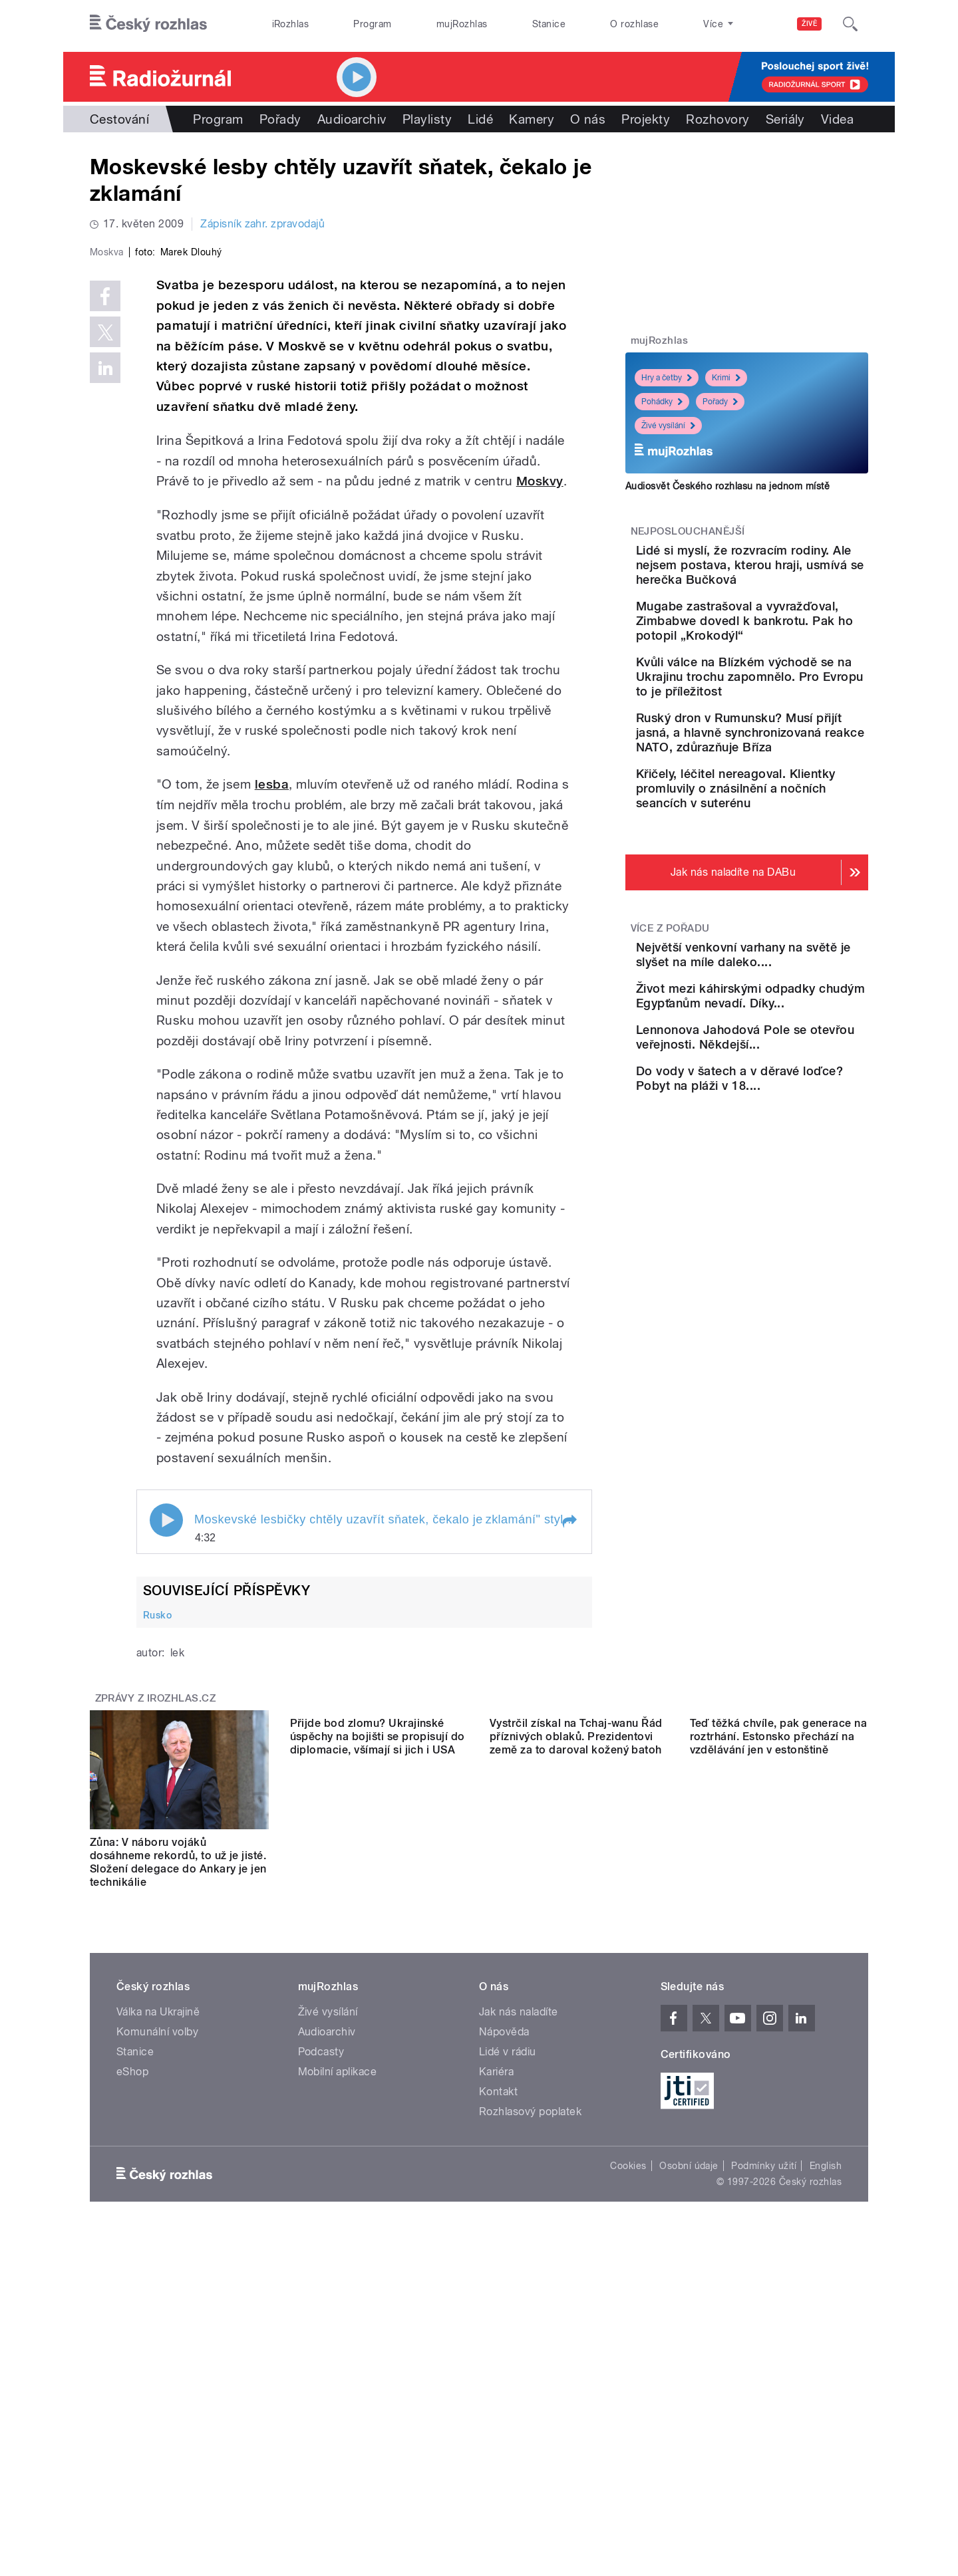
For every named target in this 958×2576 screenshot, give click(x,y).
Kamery (531, 119)
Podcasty (321, 2334)
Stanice (548, 24)
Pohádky (662, 401)
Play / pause (166, 1802)
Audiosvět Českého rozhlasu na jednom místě (727, 486)
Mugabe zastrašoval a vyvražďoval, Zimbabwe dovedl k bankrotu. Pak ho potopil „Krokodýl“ (787, 657)
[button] (568, 1804)
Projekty (645, 119)
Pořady (280, 119)
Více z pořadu (670, 1016)
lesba (272, 1067)
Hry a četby (666, 377)
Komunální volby (157, 2314)
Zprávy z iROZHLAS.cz (155, 1981)
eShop (132, 2354)
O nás (587, 119)
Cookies (628, 2448)
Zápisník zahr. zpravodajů (262, 223)
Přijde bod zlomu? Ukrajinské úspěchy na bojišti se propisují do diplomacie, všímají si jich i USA (377, 2138)
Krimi (726, 377)
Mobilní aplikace (337, 2354)
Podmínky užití (763, 2448)
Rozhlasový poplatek (530, 2394)
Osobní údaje (688, 2448)
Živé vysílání (668, 425)
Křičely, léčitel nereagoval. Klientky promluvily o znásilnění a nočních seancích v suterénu (785, 869)
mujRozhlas (462, 24)
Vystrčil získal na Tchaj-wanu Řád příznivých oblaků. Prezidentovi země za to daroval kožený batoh (576, 2138)
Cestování (119, 119)
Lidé (480, 119)
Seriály (785, 119)
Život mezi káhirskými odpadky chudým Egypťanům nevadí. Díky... (785, 1109)
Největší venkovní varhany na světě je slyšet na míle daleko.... (785, 1049)
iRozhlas (290, 24)
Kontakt (498, 2374)
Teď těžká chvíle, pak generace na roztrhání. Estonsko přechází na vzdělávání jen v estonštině (779, 2138)
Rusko (157, 1897)
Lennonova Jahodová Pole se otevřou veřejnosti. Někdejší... (787, 1170)
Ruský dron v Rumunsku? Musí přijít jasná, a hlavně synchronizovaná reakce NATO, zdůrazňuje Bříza (784, 798)
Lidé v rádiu (507, 2334)
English (826, 2448)
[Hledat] (850, 24)
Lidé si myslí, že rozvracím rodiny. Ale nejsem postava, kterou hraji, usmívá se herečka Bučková (786, 579)
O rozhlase (634, 24)
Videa (837, 119)
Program (372, 24)
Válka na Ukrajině (158, 2294)
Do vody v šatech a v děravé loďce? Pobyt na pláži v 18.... (785, 1230)
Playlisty (427, 119)
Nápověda (504, 2314)
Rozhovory (717, 119)
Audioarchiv (352, 119)
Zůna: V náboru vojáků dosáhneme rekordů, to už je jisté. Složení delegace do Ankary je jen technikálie (178, 2145)
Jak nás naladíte (518, 2294)
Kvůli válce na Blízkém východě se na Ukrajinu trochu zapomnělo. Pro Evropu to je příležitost (778, 728)
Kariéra (496, 2354)
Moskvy (539, 763)
